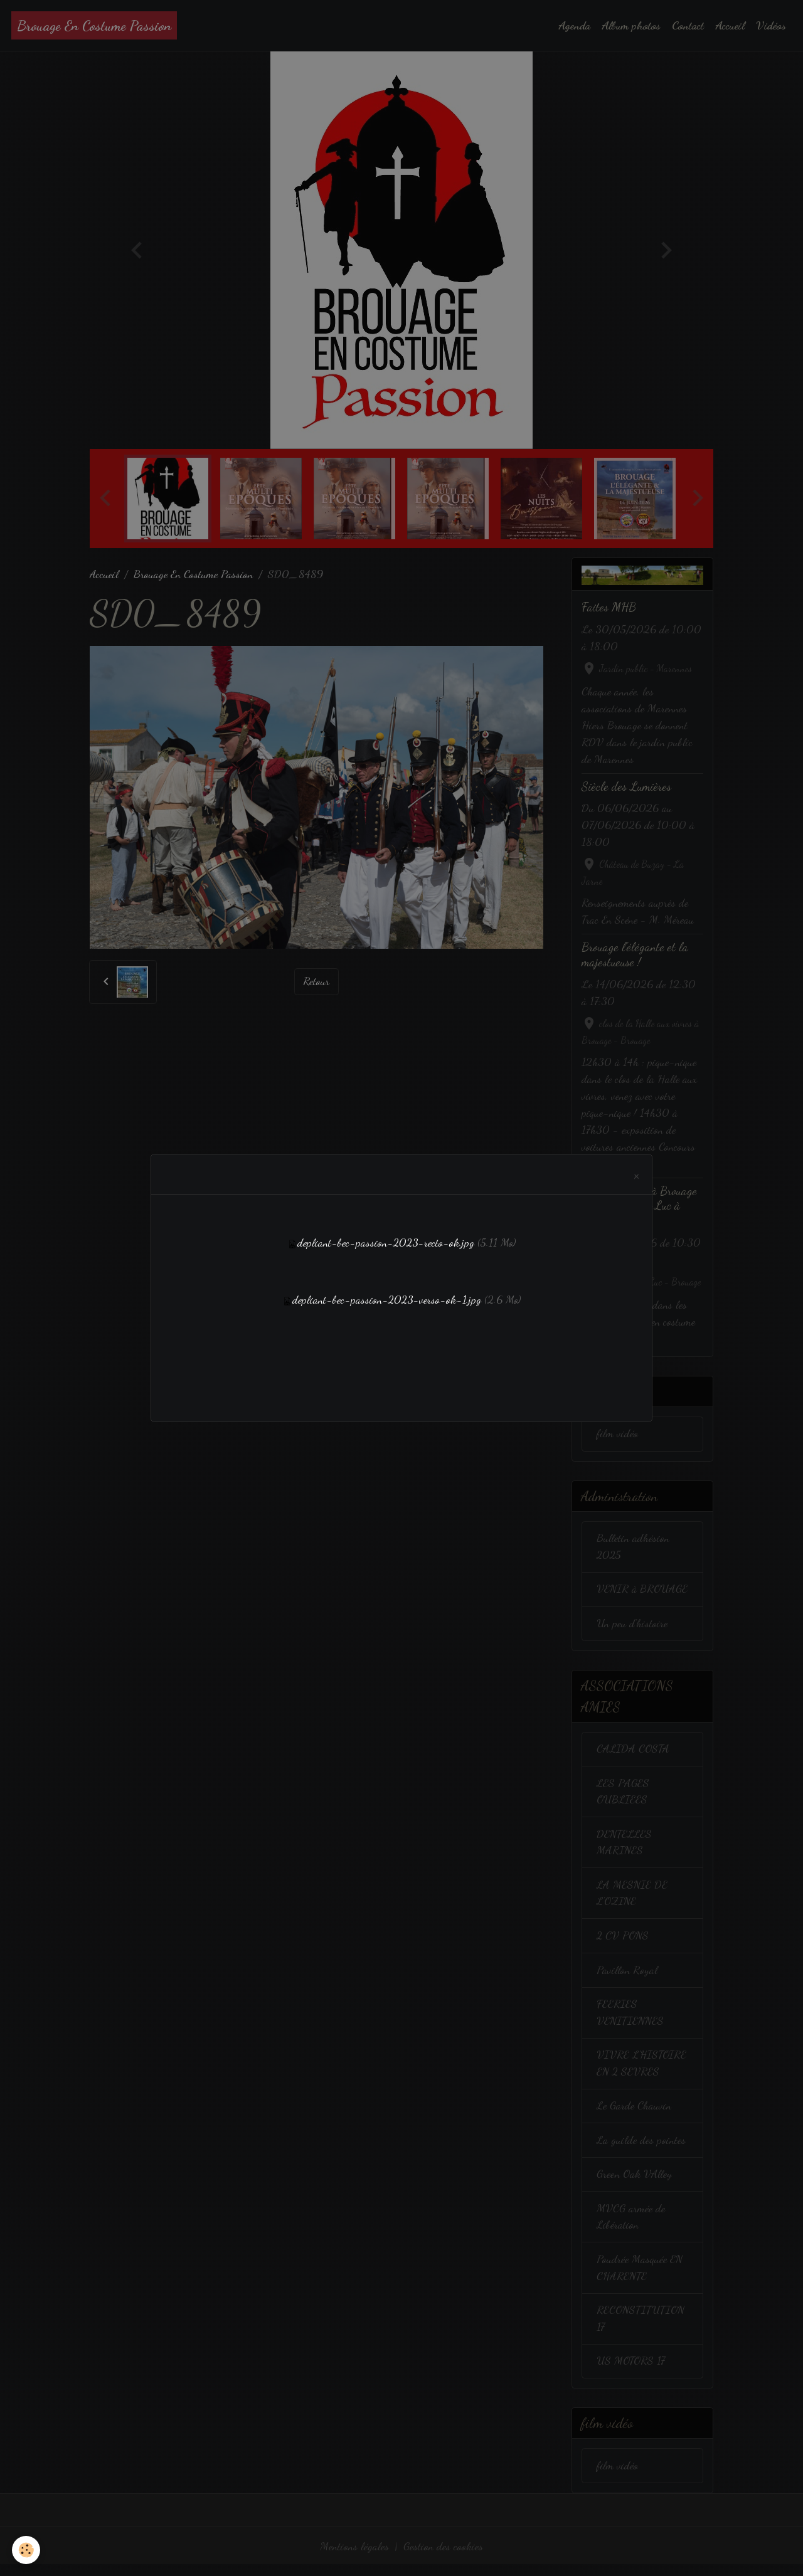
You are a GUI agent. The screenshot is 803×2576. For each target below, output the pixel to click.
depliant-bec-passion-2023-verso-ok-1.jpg (387, 1299)
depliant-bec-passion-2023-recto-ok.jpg (386, 1243)
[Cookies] (27, 2550)
